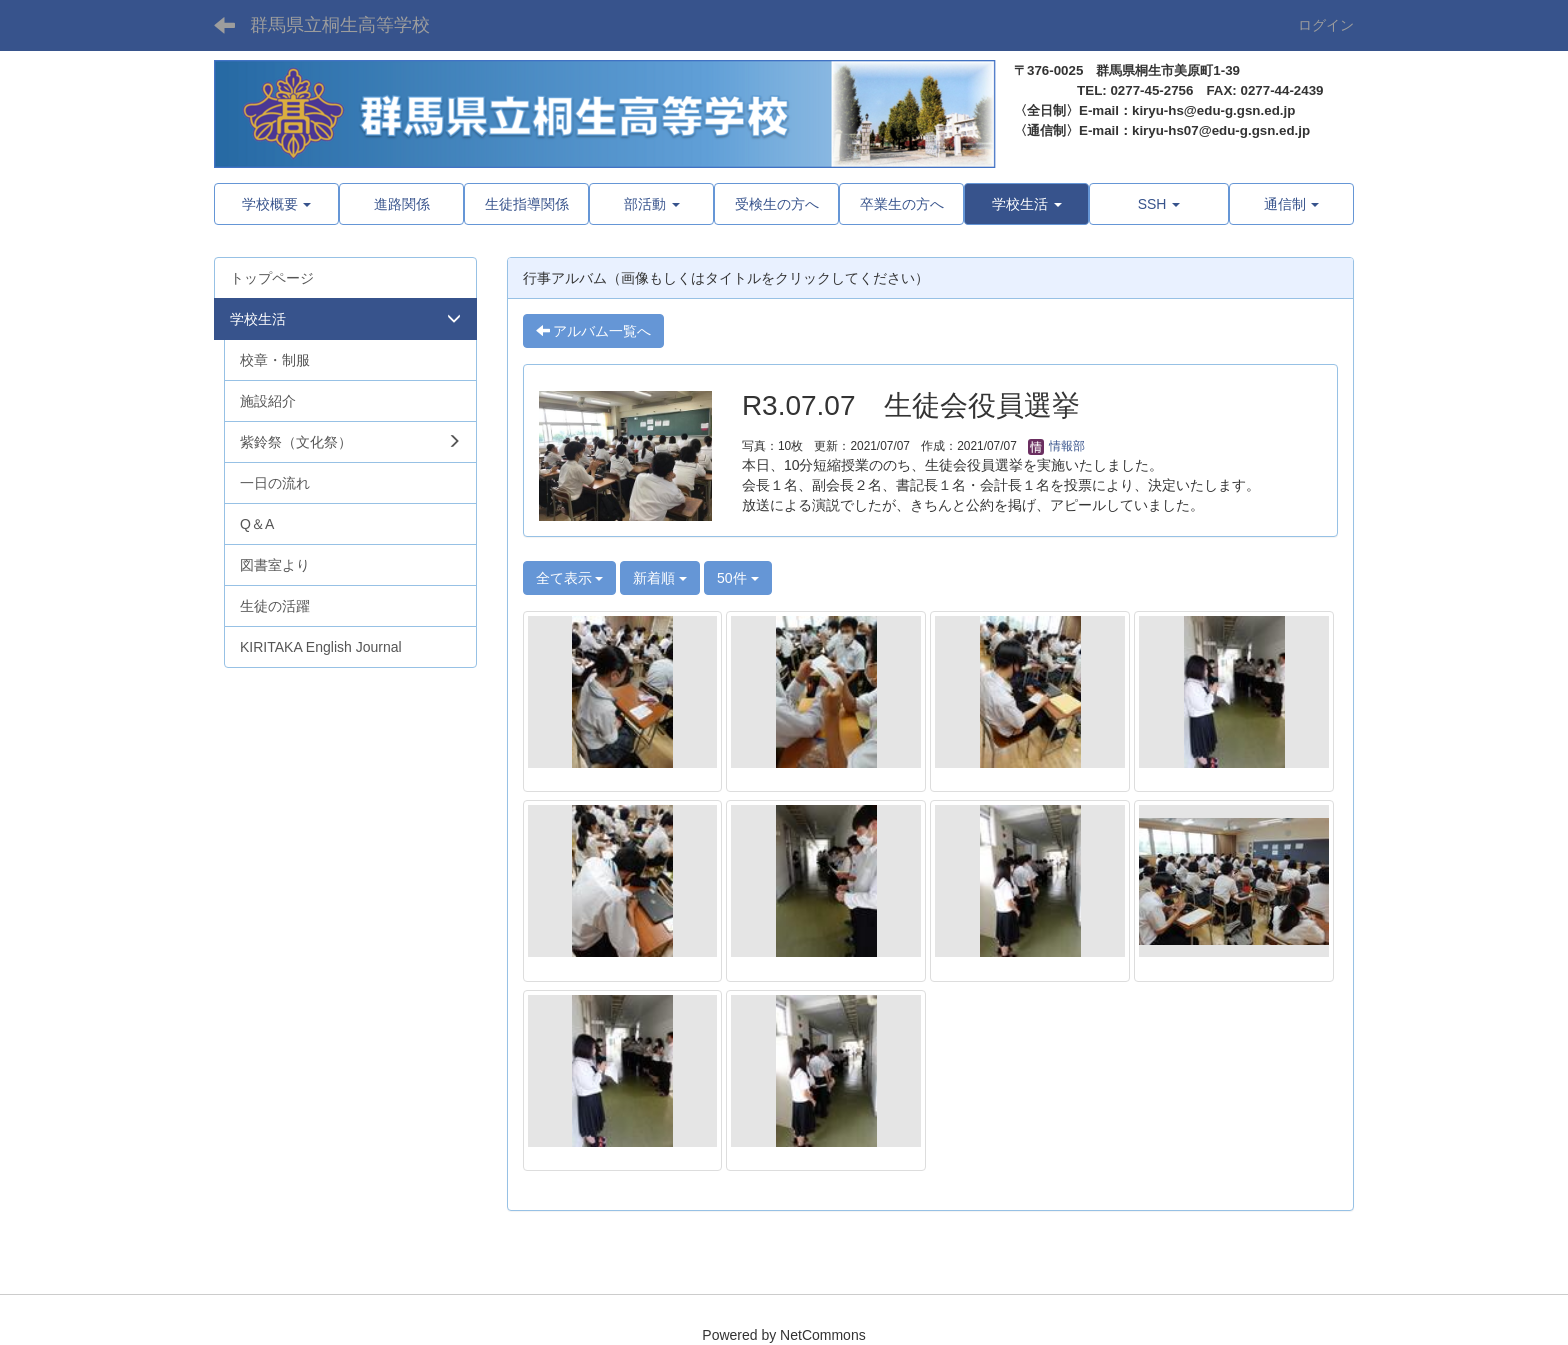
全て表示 (570, 578)
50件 (737, 578)
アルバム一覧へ (594, 331)
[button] (1026, 204)
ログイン (1326, 25)
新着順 (660, 578)
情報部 (1056, 446)
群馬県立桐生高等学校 (340, 25)
